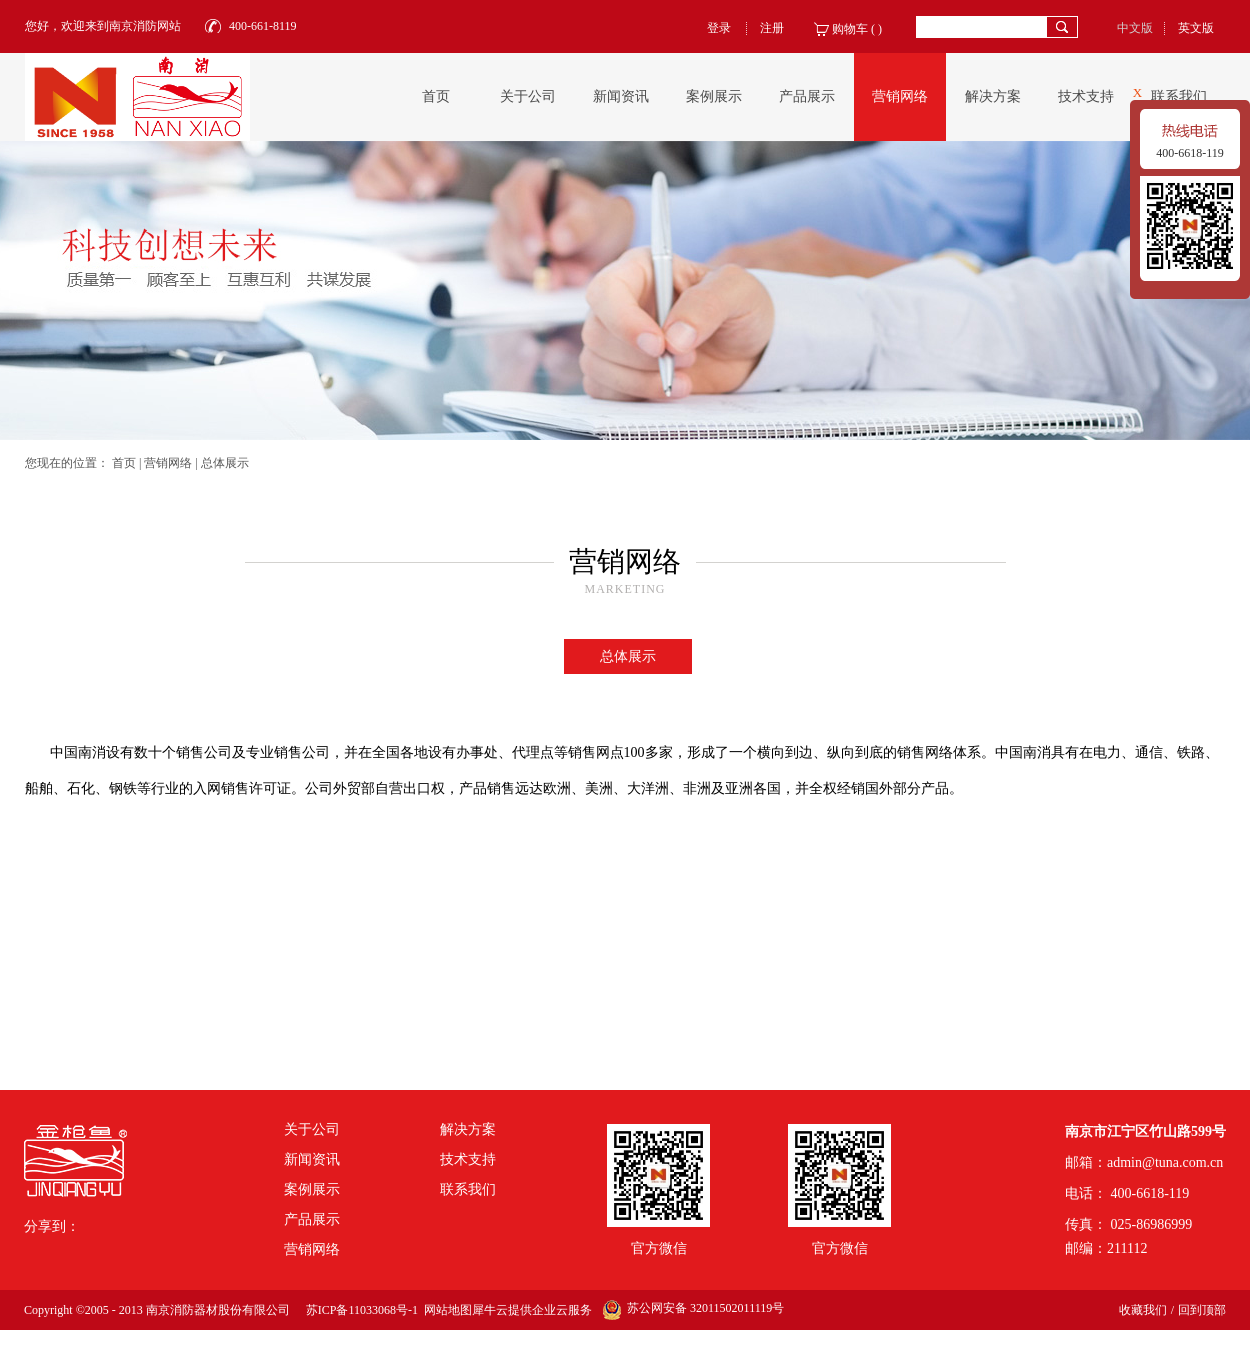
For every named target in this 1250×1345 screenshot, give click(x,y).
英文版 (1196, 28)
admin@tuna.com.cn (1165, 1162)
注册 (772, 28)
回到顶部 (1202, 1310)
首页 (436, 96)
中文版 (1135, 28)
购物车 (850, 29)
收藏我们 (1143, 1310)
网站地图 (445, 1310)
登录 (719, 28)
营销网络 (168, 463)
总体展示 (225, 463)
